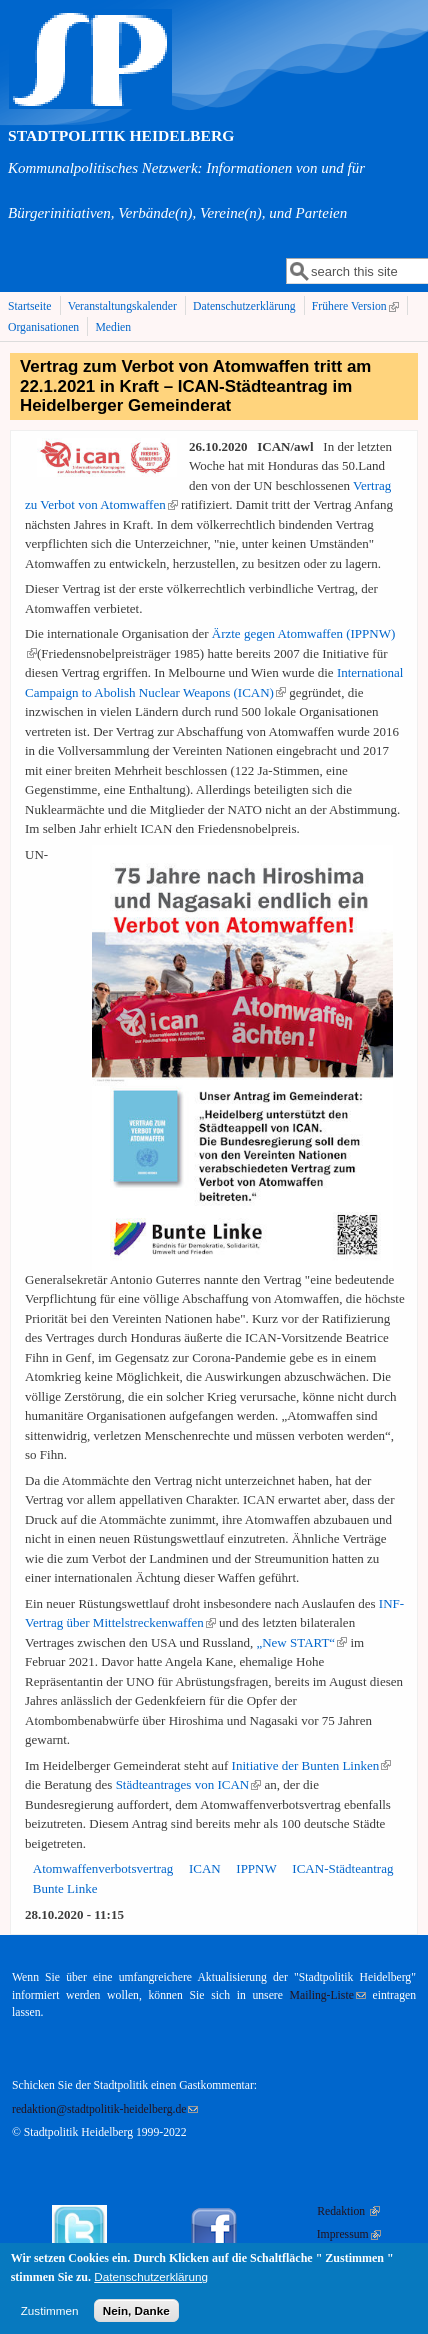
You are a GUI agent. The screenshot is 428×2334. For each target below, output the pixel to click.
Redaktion (348, 2211)
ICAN (205, 1868)
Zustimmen (50, 2317)
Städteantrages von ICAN (189, 1784)
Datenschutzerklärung (244, 306)
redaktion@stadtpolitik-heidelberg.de (105, 2109)
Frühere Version (357, 307)
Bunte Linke (65, 1888)
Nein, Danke (136, 2317)
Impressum (349, 2234)
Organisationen (43, 327)
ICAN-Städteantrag (342, 1868)
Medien (113, 327)
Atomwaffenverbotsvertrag (103, 1868)
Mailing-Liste (328, 1995)
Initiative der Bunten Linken (312, 1765)
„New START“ (301, 1642)
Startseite (30, 306)
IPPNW (256, 1868)
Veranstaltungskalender (122, 306)
